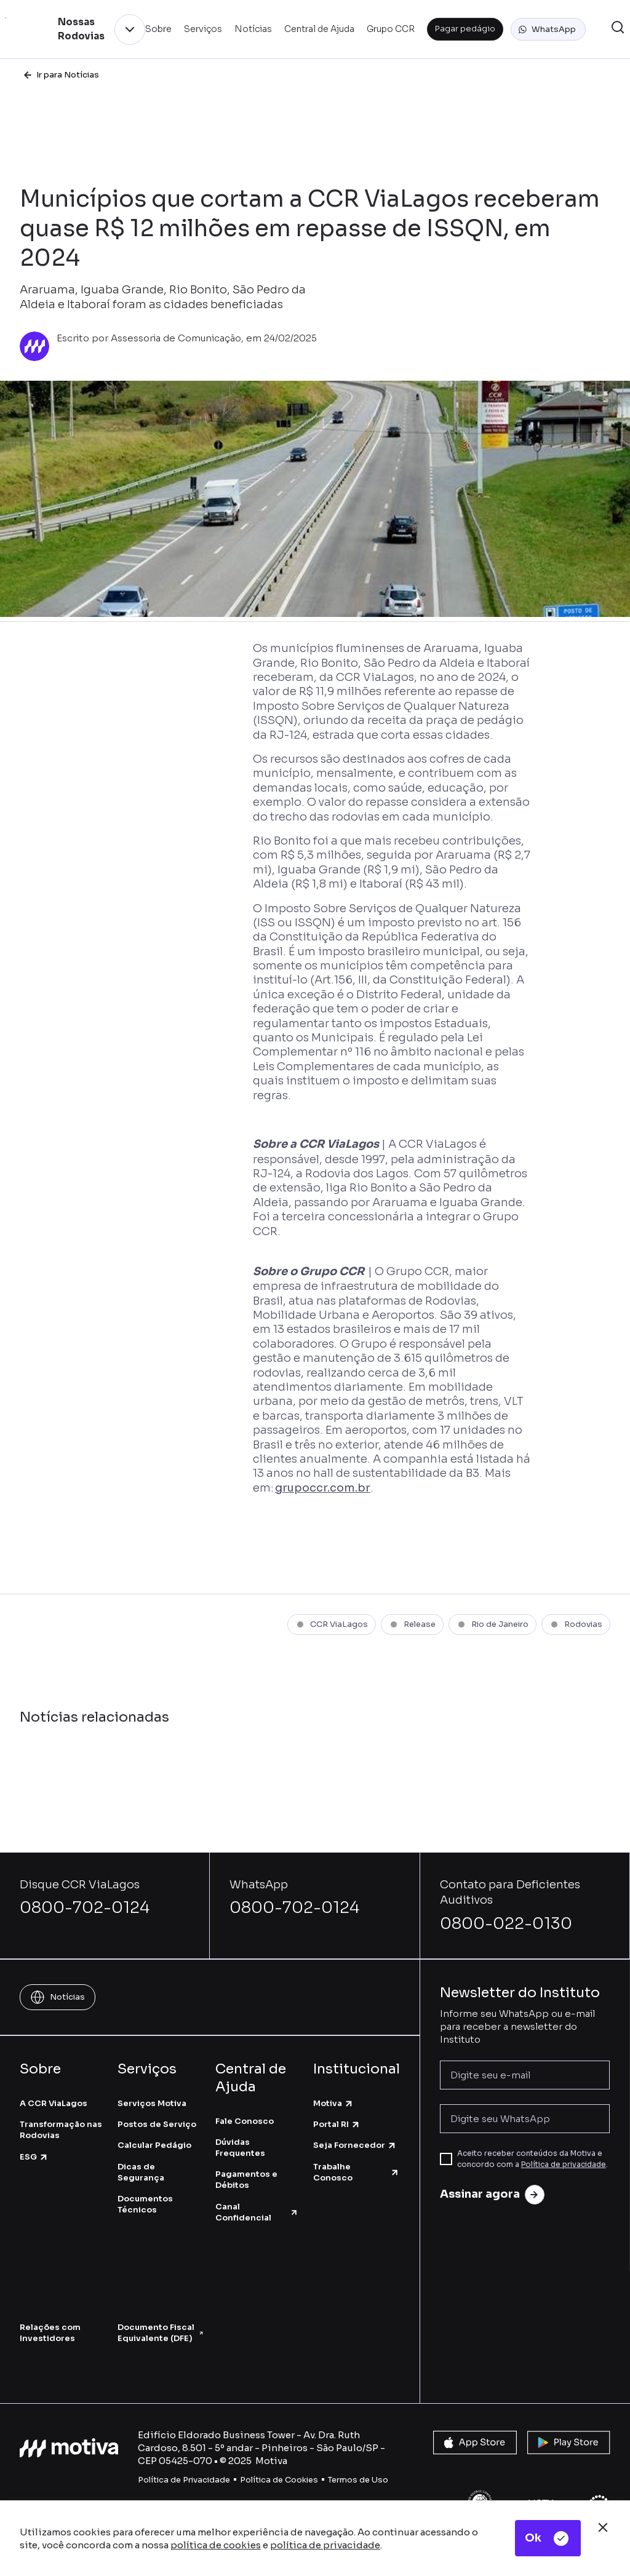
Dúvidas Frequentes (240, 2147)
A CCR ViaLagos (53, 2103)
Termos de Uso (358, 2480)
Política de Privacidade (184, 2480)
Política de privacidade (563, 2164)
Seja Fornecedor (355, 2145)
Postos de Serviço (157, 2124)
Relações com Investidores (50, 2332)
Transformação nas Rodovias (61, 2130)
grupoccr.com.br (322, 1488)
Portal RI (337, 2124)
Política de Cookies (279, 2480)
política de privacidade (325, 2545)
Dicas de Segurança (141, 2172)
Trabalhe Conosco (356, 2172)
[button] (548, 29)
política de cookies (215, 2545)
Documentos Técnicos (145, 2204)
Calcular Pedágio (154, 2145)
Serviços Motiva (152, 2103)
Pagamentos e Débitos (246, 2179)
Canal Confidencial (256, 2212)
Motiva (333, 2103)
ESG (34, 2157)
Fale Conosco (244, 2121)
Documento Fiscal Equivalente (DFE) (160, 2332)
